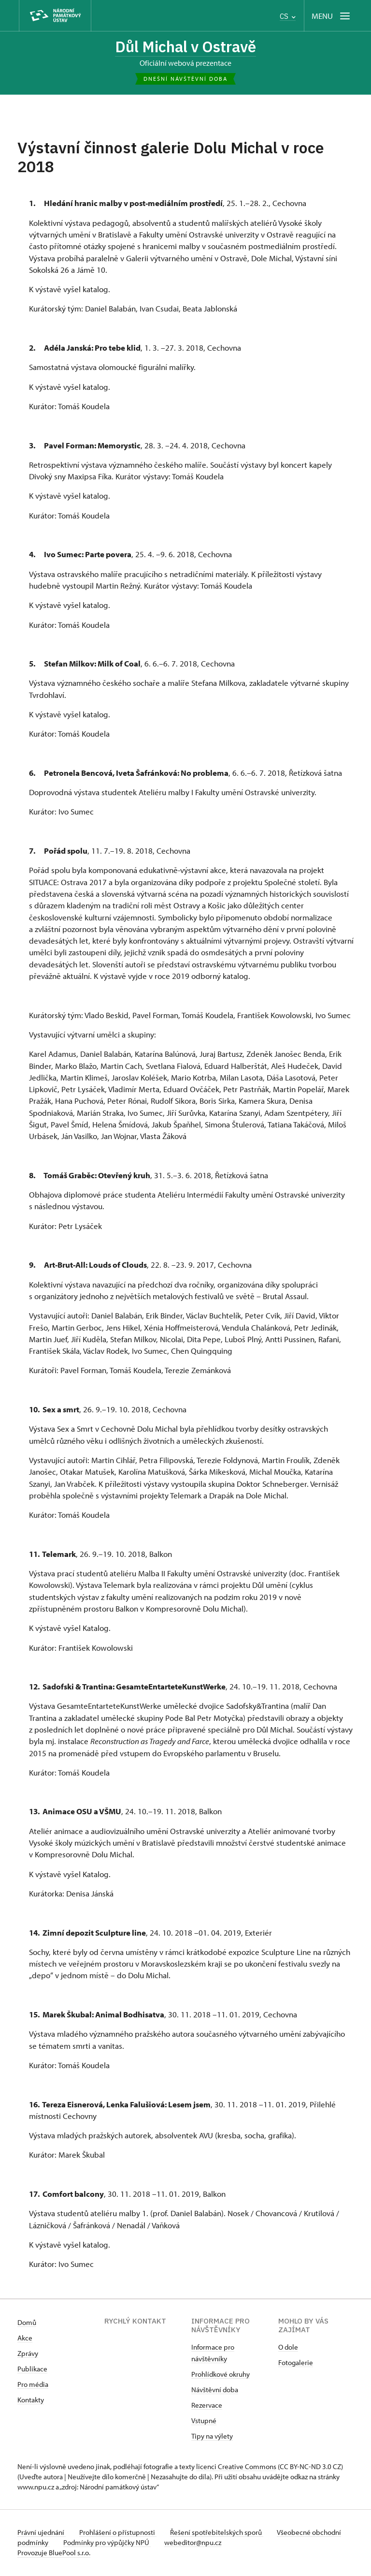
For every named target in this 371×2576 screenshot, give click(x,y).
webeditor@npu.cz (227, 2543)
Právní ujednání (41, 2533)
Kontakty (30, 2400)
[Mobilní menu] (331, 15)
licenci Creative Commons (236, 2467)
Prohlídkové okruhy (220, 2375)
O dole (288, 2348)
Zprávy (27, 2354)
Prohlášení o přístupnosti (119, 2533)
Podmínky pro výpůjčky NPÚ (139, 2543)
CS (288, 16)
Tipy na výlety (212, 2437)
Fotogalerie (295, 2363)
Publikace (32, 2369)
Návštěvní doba (214, 2390)
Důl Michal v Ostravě (185, 47)
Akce (24, 2338)
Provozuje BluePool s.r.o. (53, 2553)
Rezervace (206, 2406)
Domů (26, 2323)
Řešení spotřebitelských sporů (220, 2533)
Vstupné (203, 2421)
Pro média (32, 2385)
